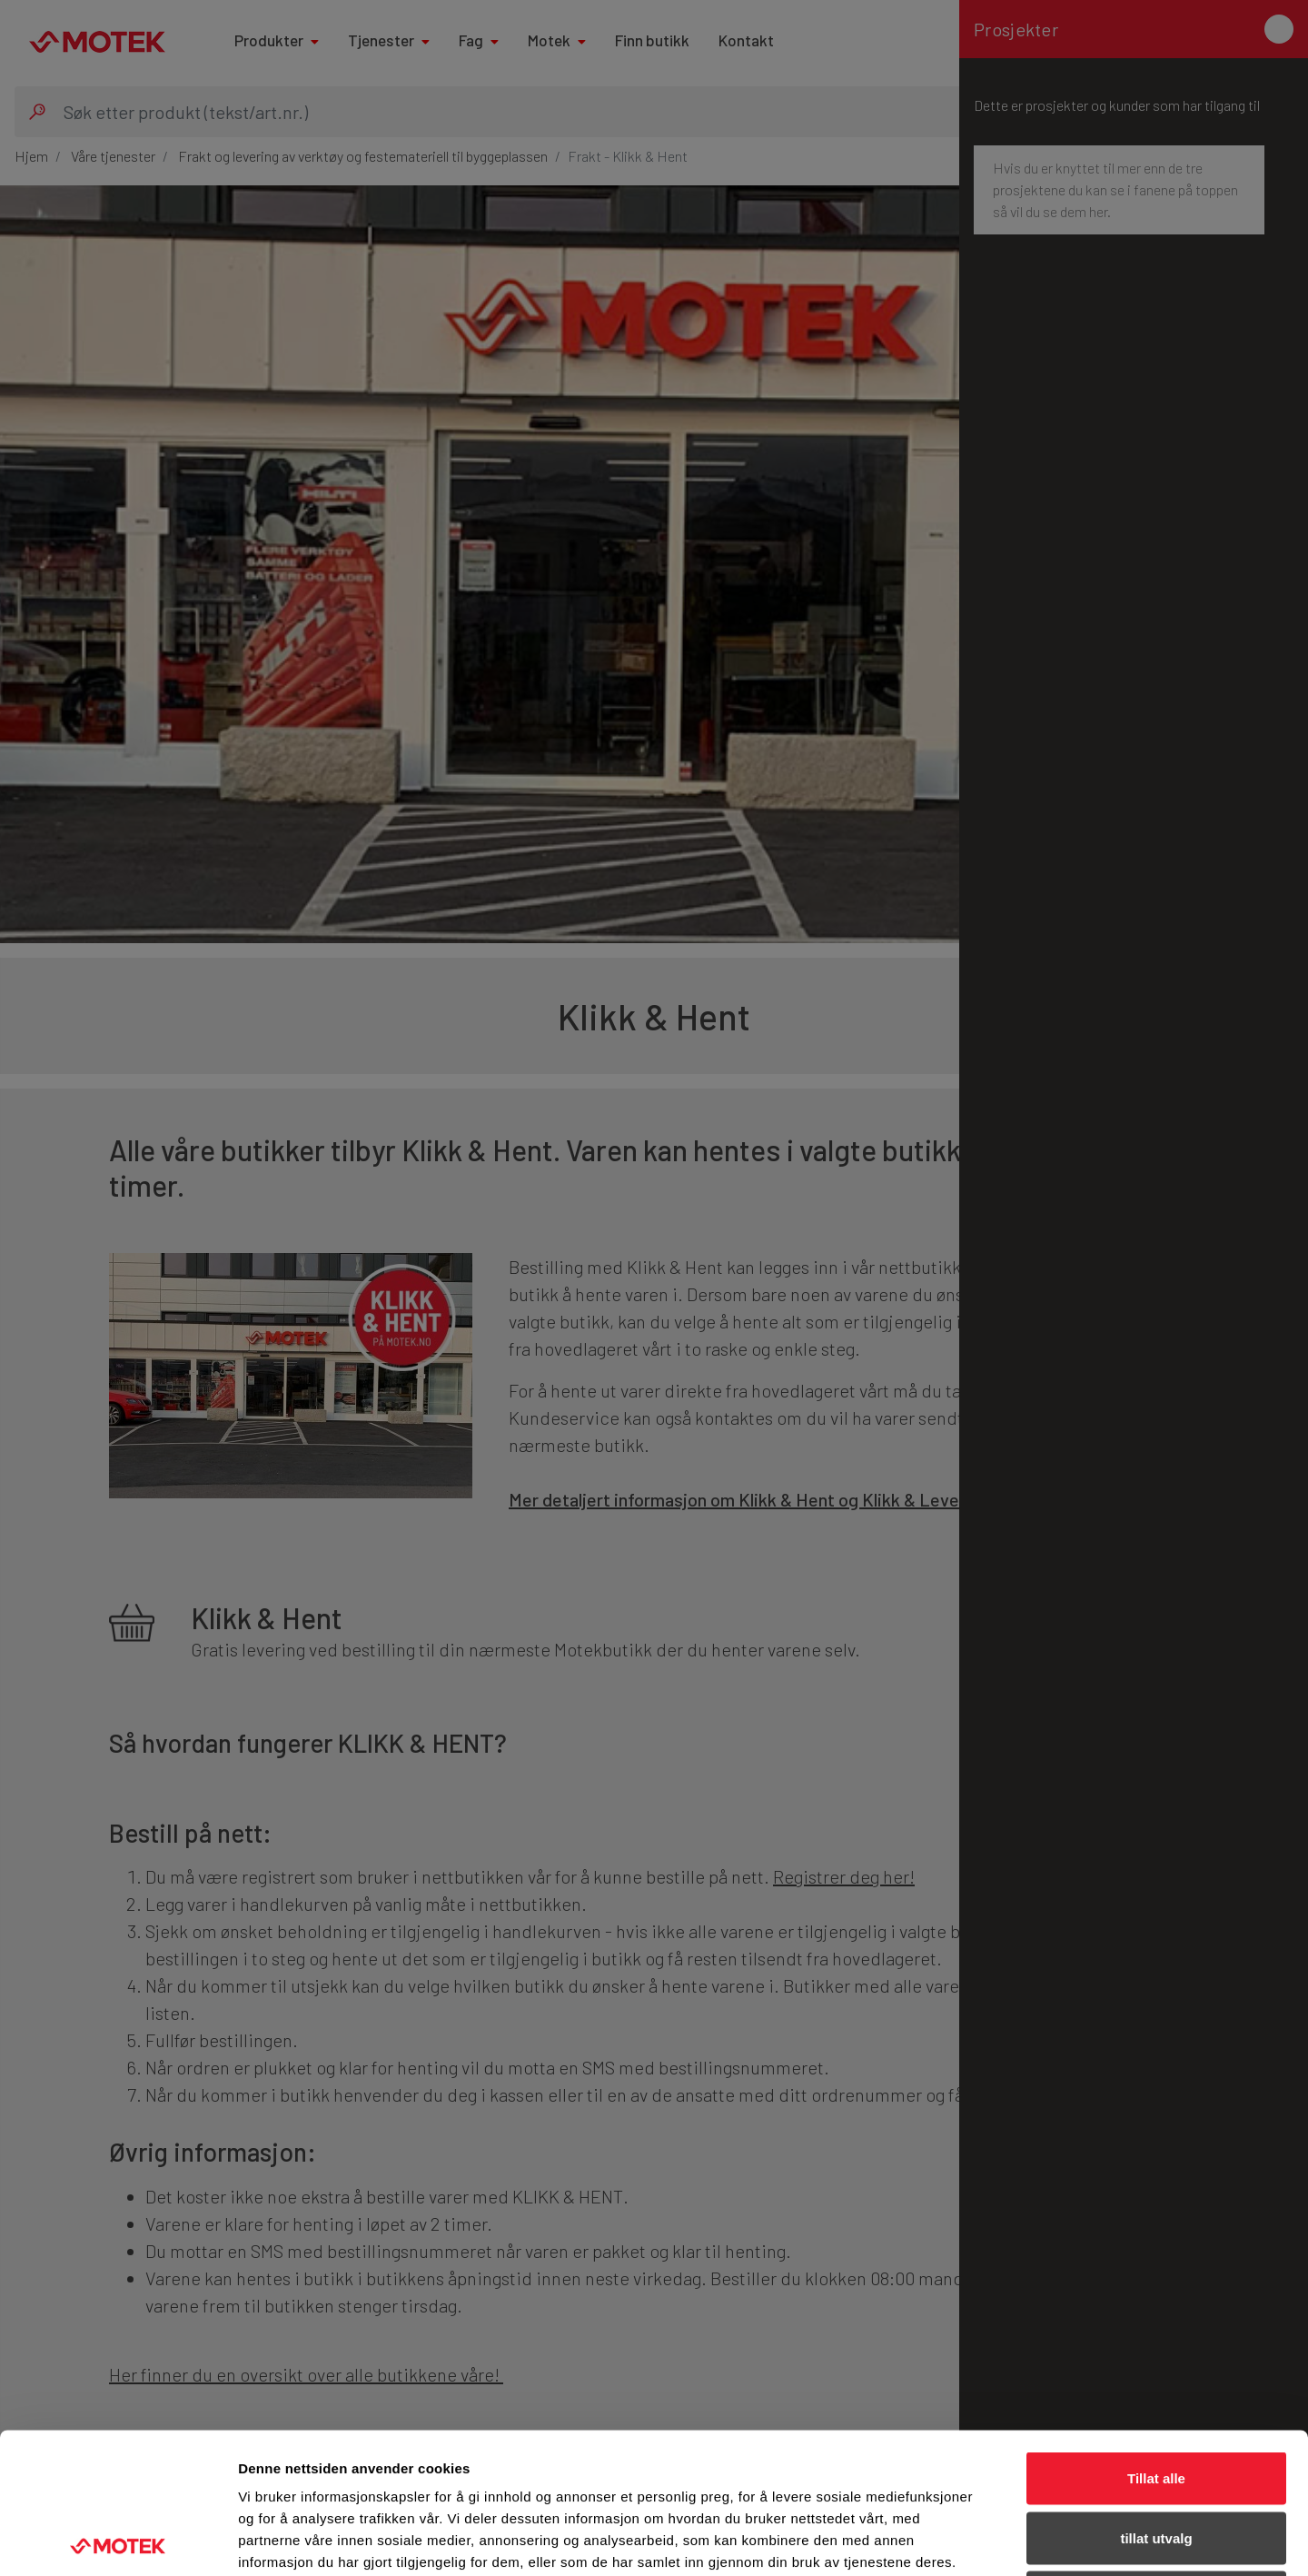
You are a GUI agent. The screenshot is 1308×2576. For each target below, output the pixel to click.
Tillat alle (1156, 2337)
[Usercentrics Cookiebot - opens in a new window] (117, 2540)
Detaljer (967, 2540)
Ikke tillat (1156, 2456)
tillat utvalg (1156, 2397)
